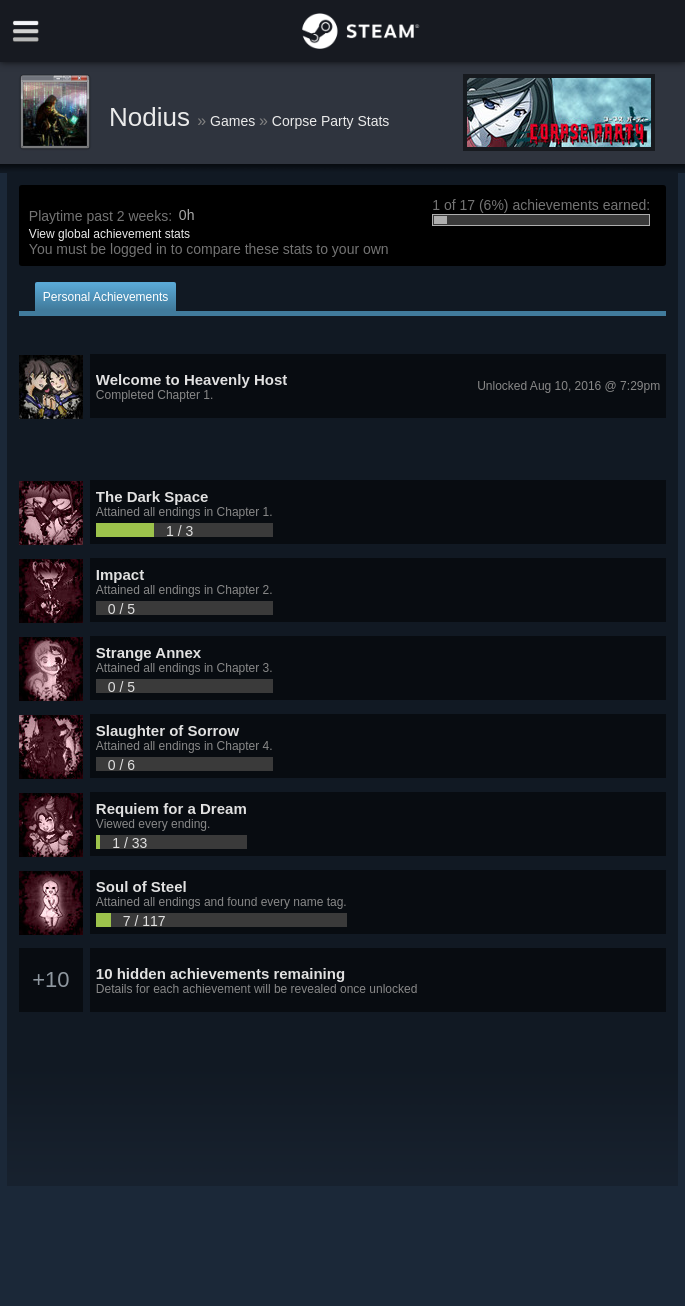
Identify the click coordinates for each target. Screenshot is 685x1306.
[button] (342, 387)
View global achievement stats (109, 234)
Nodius (153, 117)
